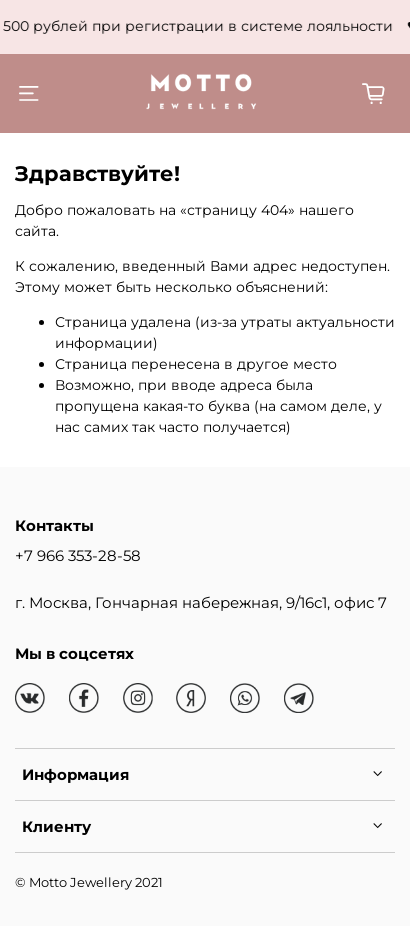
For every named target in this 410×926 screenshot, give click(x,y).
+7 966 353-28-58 (78, 555)
